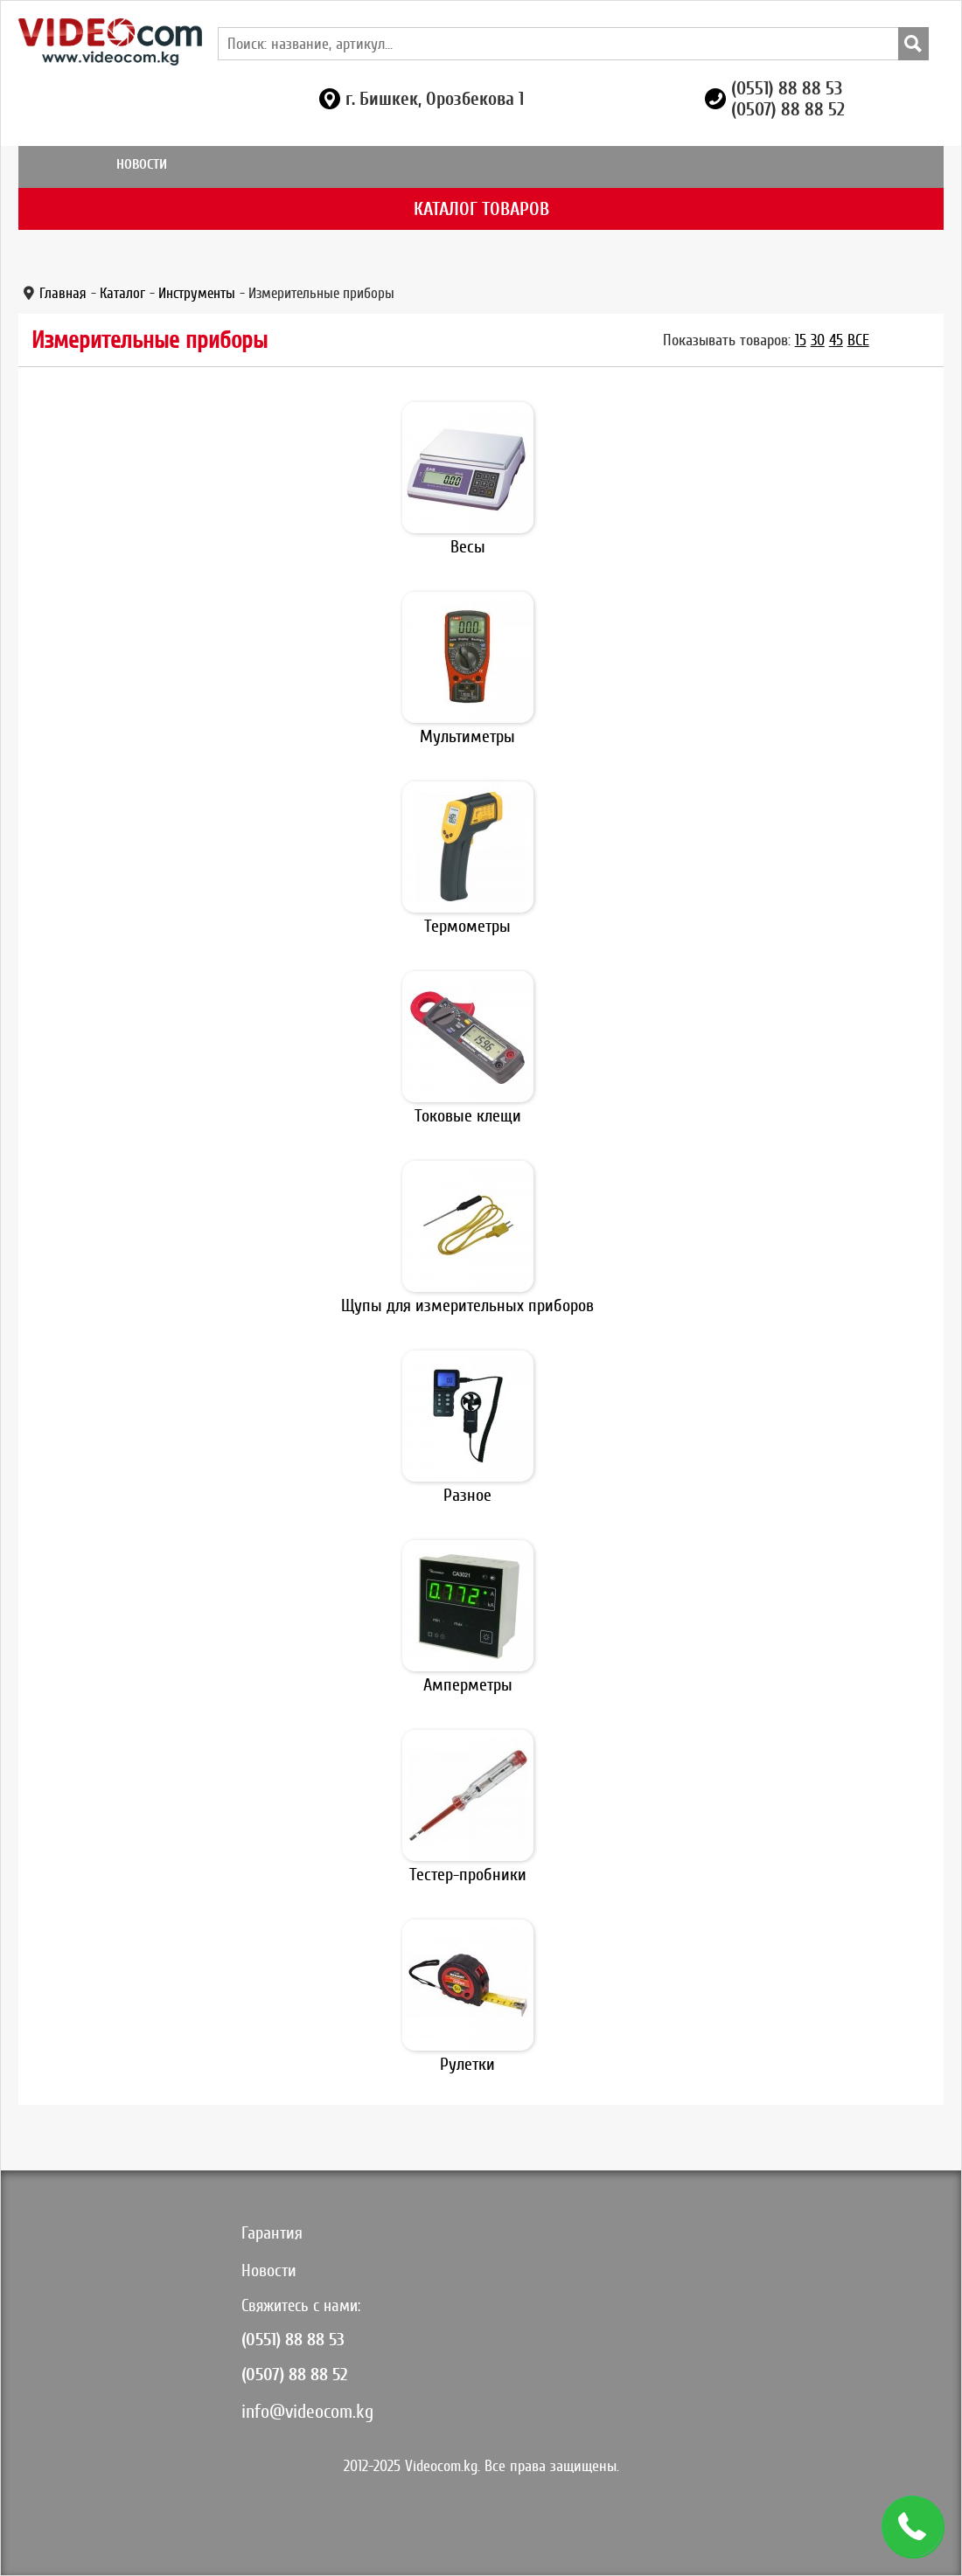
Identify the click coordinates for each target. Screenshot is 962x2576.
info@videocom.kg (307, 2411)
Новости (141, 164)
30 (818, 340)
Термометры (467, 926)
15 (800, 340)
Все (858, 340)
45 (836, 340)
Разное (467, 1495)
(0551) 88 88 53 (786, 88)
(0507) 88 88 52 (788, 109)
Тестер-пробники (467, 1874)
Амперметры (467, 1685)
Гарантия (272, 2233)
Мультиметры (467, 736)
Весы (467, 547)
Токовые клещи (468, 1116)
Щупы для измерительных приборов (467, 1305)
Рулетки (467, 2064)
